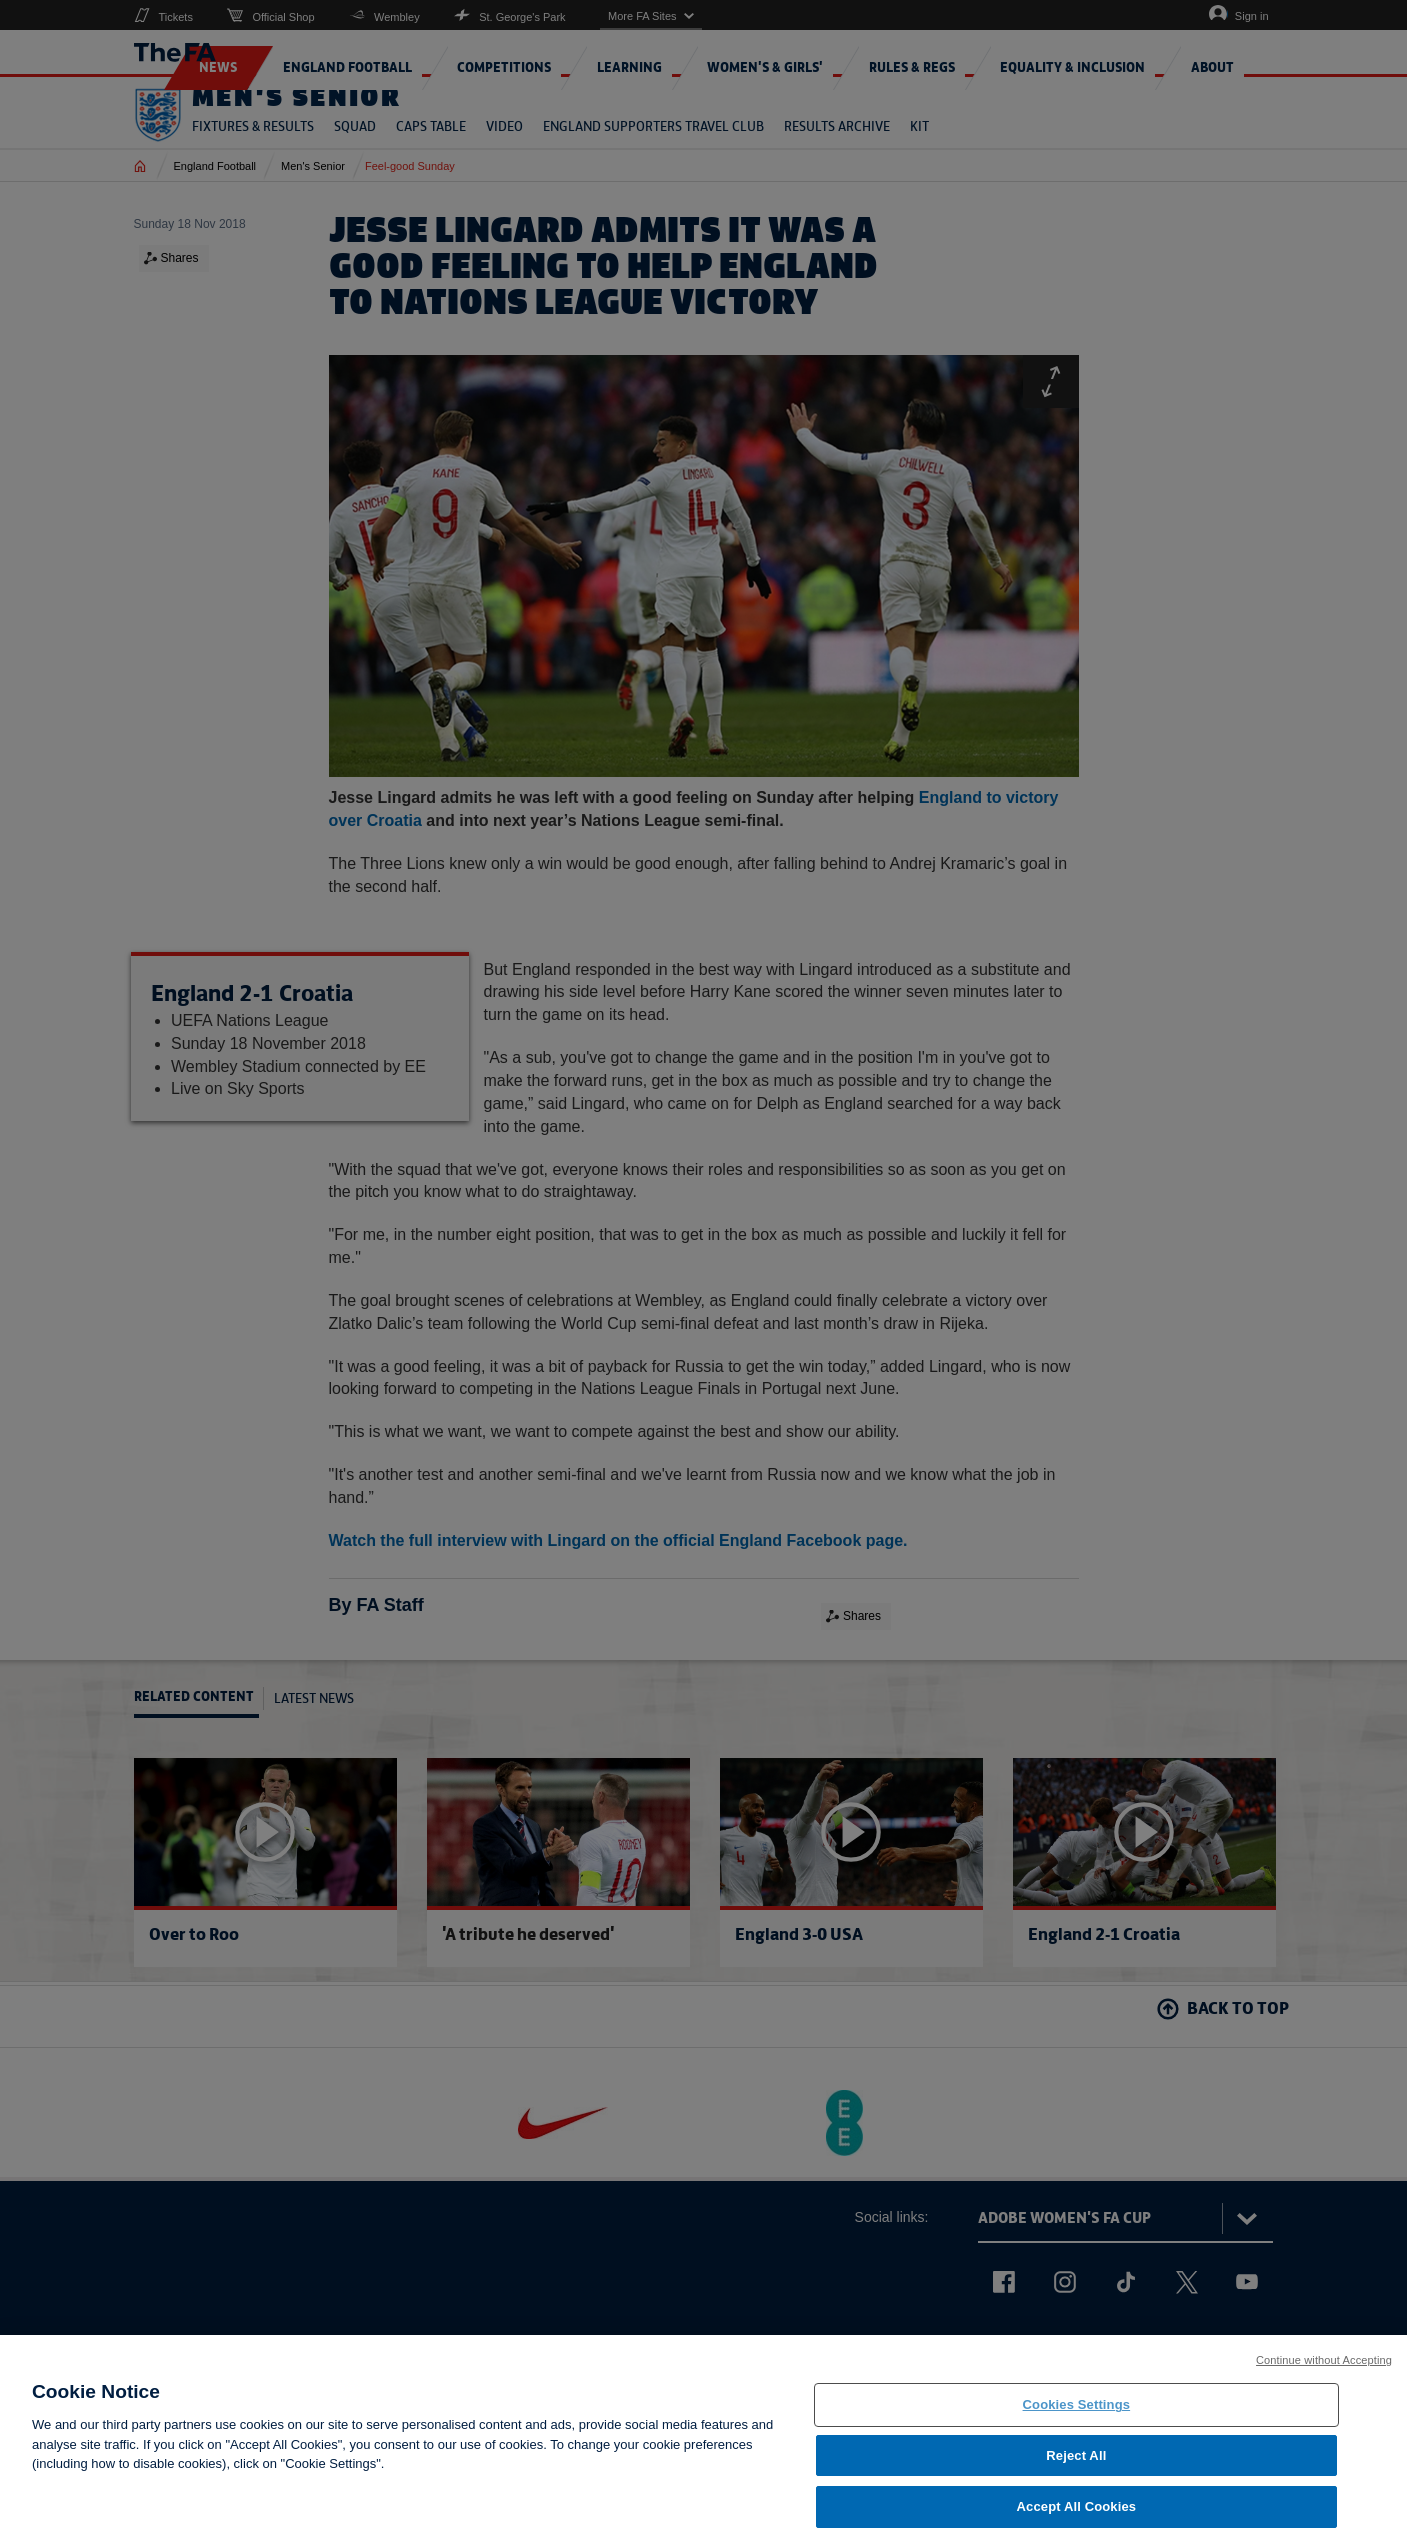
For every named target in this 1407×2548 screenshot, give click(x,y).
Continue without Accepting (1324, 2369)
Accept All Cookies (1077, 2516)
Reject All (1076, 2464)
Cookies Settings (1077, 2413)
